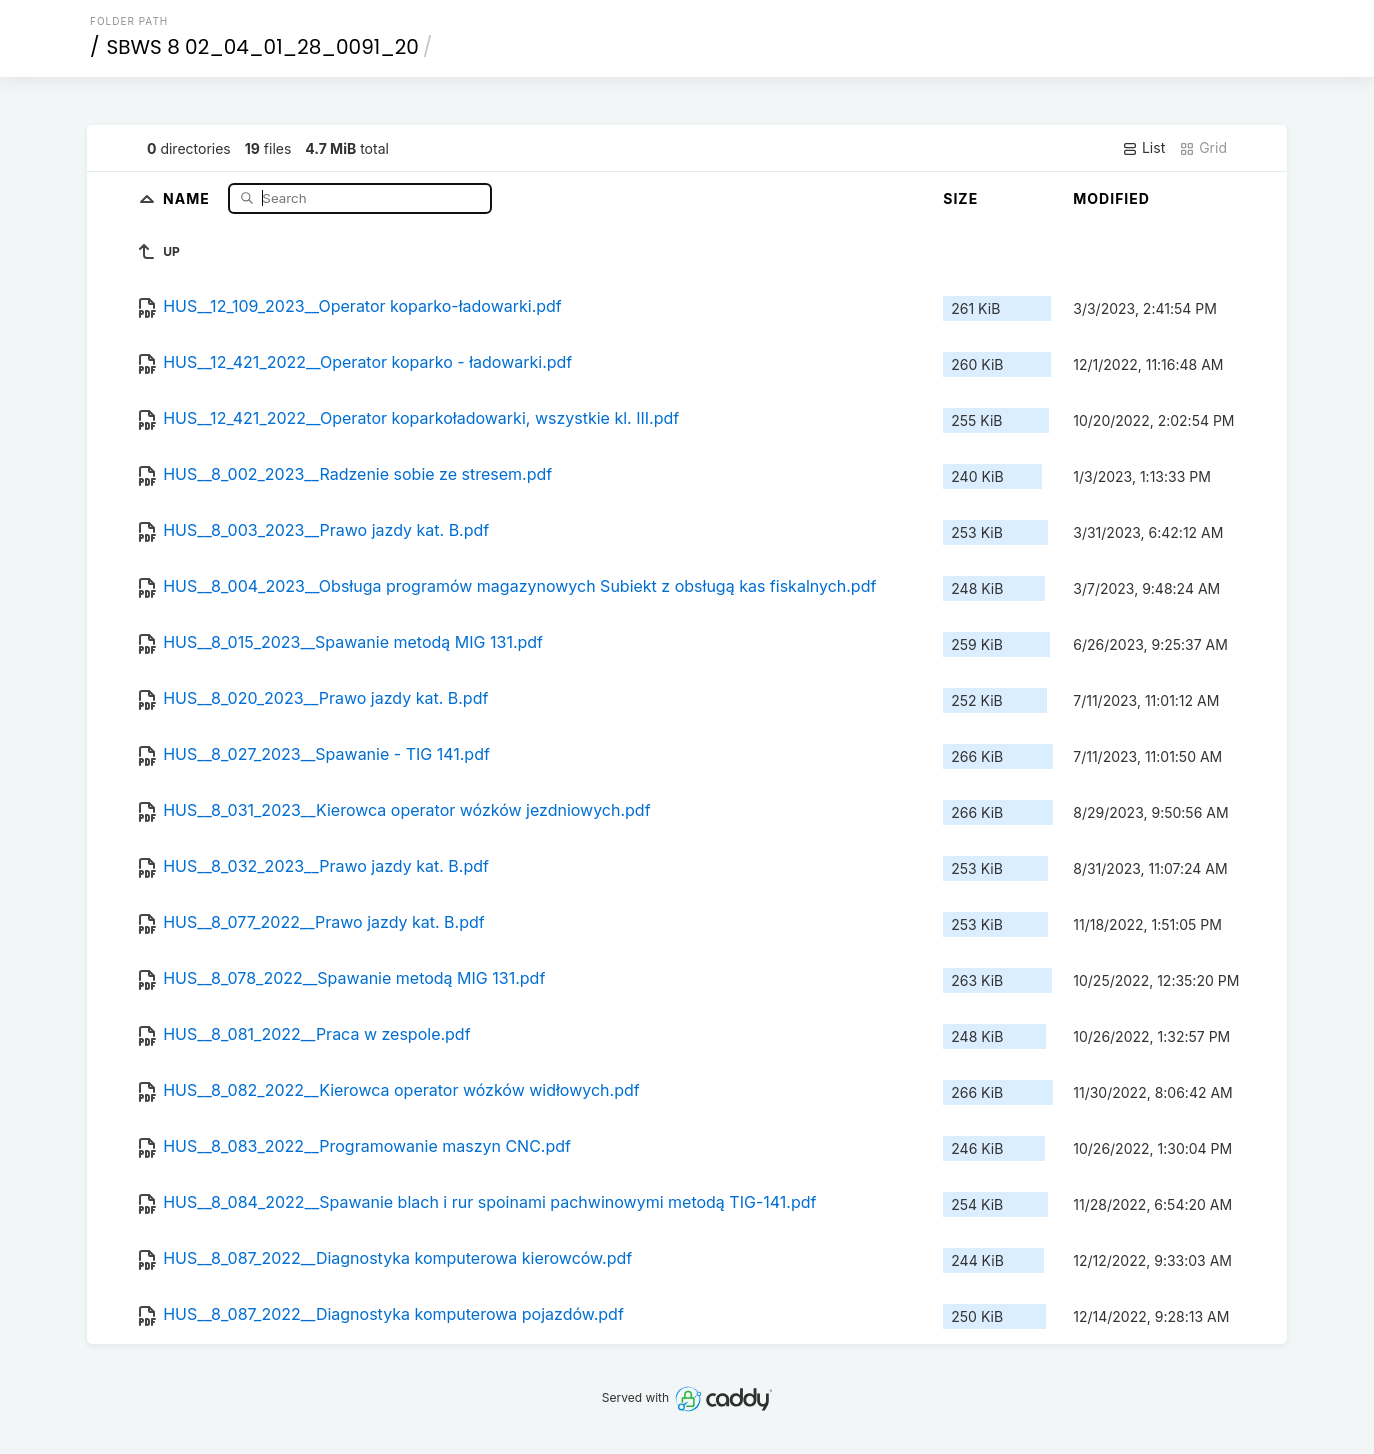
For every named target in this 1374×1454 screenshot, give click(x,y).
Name (188, 197)
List (1143, 148)
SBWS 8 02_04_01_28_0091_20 (263, 47)
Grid (1203, 148)
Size (960, 198)
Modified (1111, 198)
